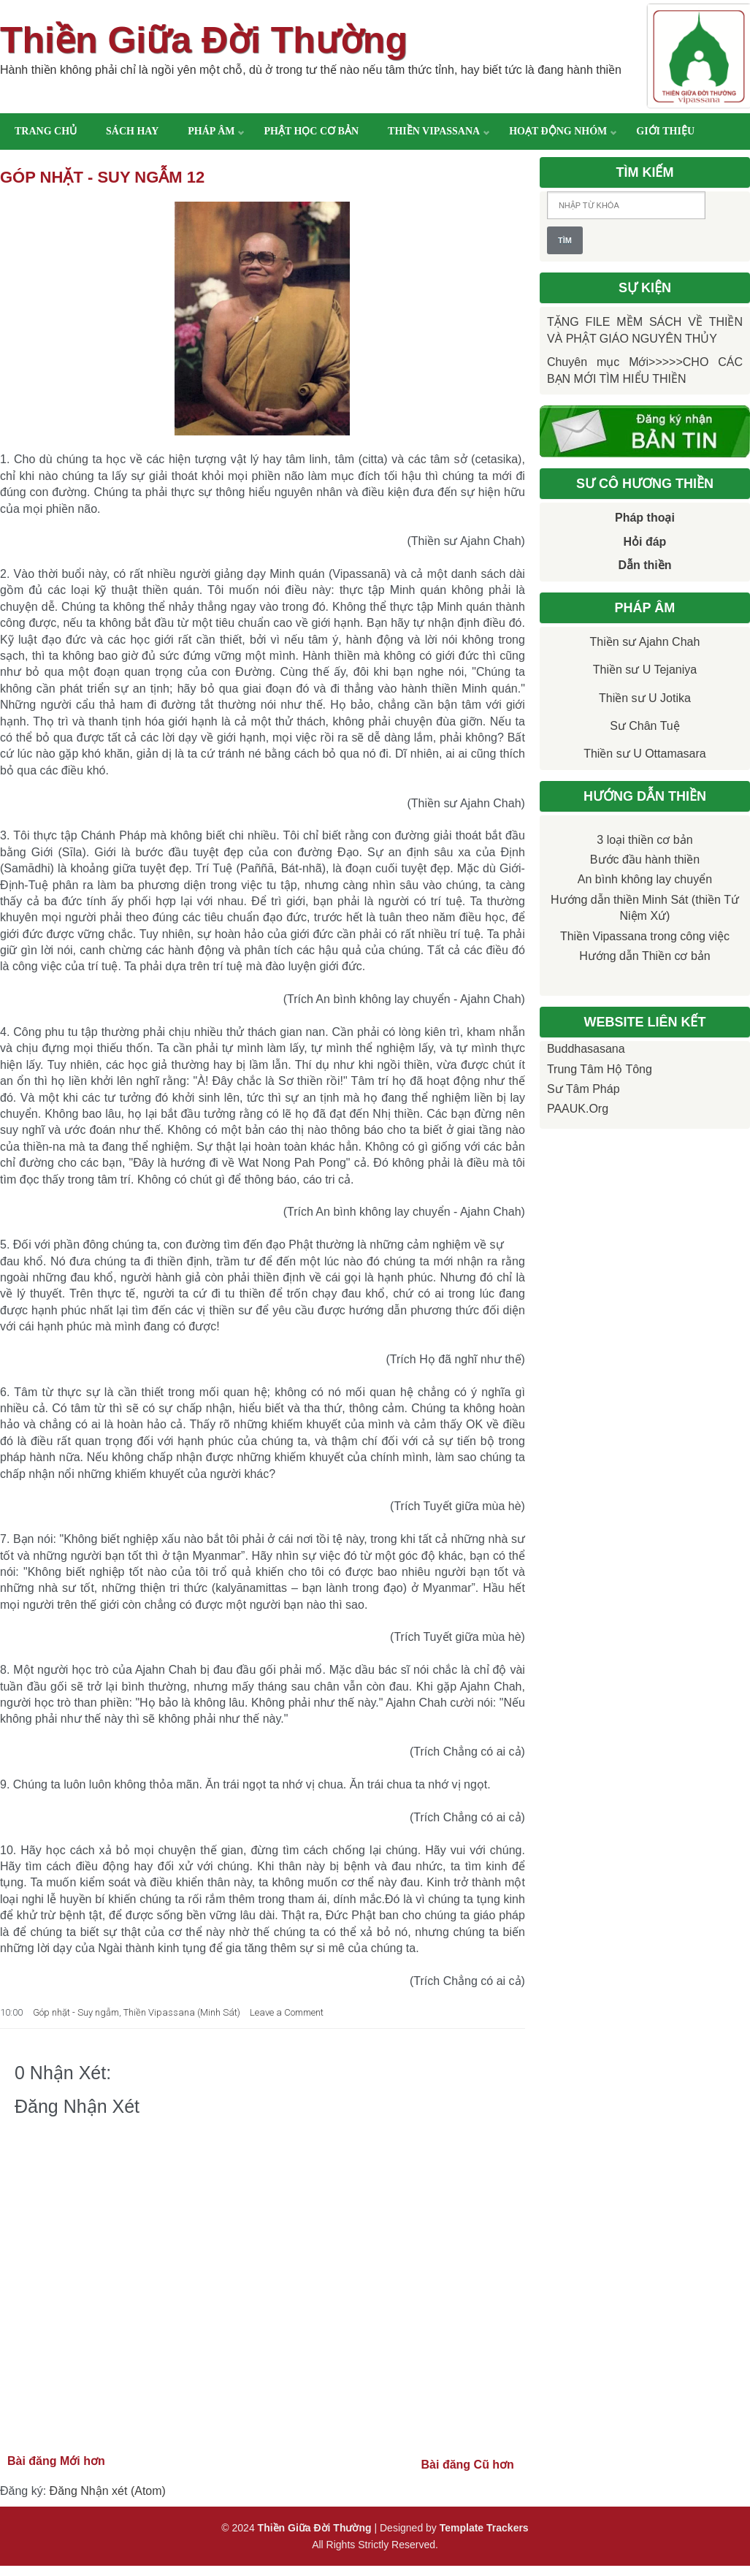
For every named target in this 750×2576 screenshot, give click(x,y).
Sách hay (132, 131)
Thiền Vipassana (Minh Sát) (181, 2012)
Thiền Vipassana (434, 131)
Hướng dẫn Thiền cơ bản (645, 956)
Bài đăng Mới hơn (56, 2461)
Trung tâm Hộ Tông (599, 1069)
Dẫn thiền (644, 565)
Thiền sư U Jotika (645, 698)
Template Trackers (484, 2528)
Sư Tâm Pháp (583, 1089)
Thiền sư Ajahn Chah (645, 642)
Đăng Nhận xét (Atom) (108, 2491)
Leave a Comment (287, 2012)
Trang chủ (46, 131)
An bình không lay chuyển (645, 879)
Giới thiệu (665, 131)
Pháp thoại (645, 517)
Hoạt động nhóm (558, 131)
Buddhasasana (586, 1049)
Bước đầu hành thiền (645, 859)
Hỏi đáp (645, 542)
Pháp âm (211, 131)
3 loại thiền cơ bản (644, 840)
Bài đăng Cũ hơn (467, 2464)
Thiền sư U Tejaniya (645, 669)
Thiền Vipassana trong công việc (645, 936)
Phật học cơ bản (311, 131)
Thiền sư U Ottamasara (644, 753)
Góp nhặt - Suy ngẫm (76, 2012)
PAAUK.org (577, 1108)
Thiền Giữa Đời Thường (203, 40)
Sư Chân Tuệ (645, 726)
